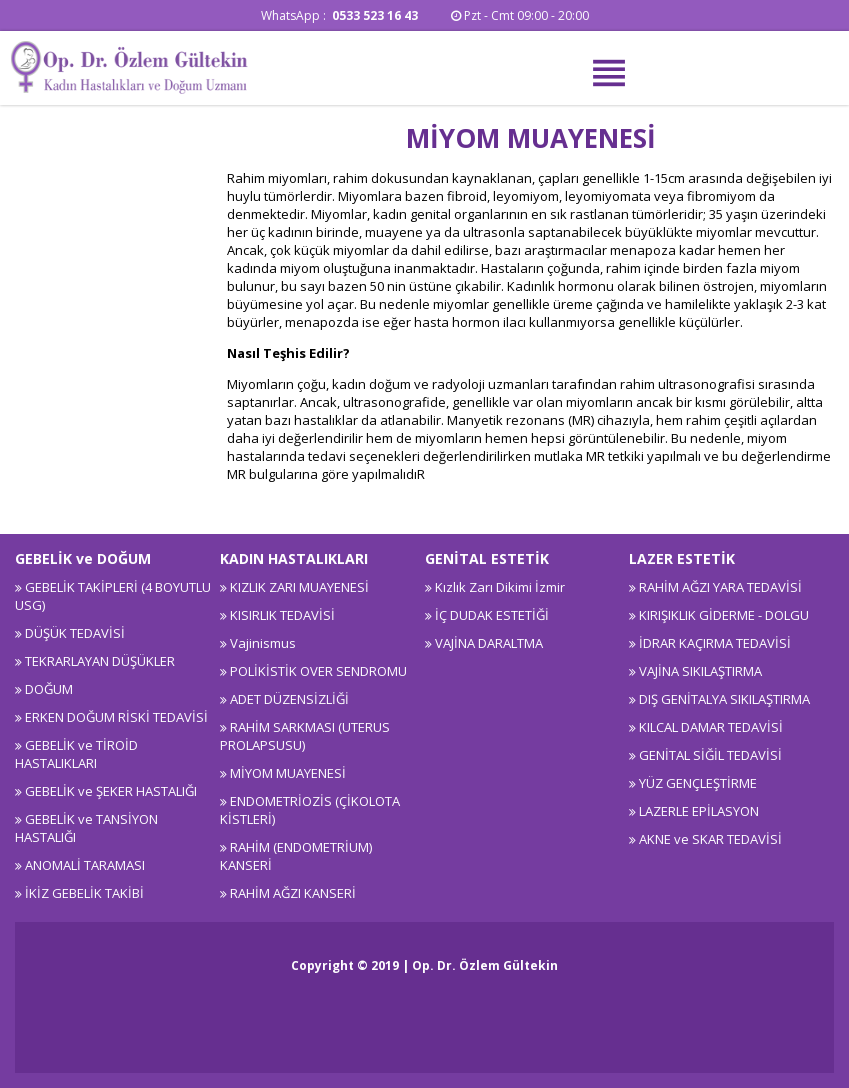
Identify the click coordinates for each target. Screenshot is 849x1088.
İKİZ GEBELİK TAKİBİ (84, 893)
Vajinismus (263, 643)
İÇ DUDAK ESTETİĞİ (492, 615)
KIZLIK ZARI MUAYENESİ (299, 587)
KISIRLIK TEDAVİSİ (282, 615)
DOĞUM (49, 689)
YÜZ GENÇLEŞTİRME (698, 783)
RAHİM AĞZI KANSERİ (293, 893)
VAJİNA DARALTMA (489, 643)
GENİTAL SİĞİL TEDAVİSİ (710, 755)
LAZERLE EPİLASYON (699, 811)
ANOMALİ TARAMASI (85, 865)
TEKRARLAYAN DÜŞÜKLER (100, 661)
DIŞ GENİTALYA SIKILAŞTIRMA (724, 699)
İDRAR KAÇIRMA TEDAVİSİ (715, 643)
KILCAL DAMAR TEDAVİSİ (711, 727)
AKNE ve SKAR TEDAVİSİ (710, 839)
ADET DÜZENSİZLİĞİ (289, 699)
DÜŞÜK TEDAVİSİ (75, 633)
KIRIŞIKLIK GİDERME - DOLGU (724, 615)
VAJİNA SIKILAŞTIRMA (700, 671)
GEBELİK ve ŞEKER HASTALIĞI (111, 791)
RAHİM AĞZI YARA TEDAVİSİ (720, 587)
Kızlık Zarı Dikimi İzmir (500, 587)
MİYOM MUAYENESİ (288, 773)
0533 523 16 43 (376, 15)
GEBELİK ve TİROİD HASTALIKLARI (76, 754)
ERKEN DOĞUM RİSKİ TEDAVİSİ (116, 717)
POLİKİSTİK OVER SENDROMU (318, 671)
